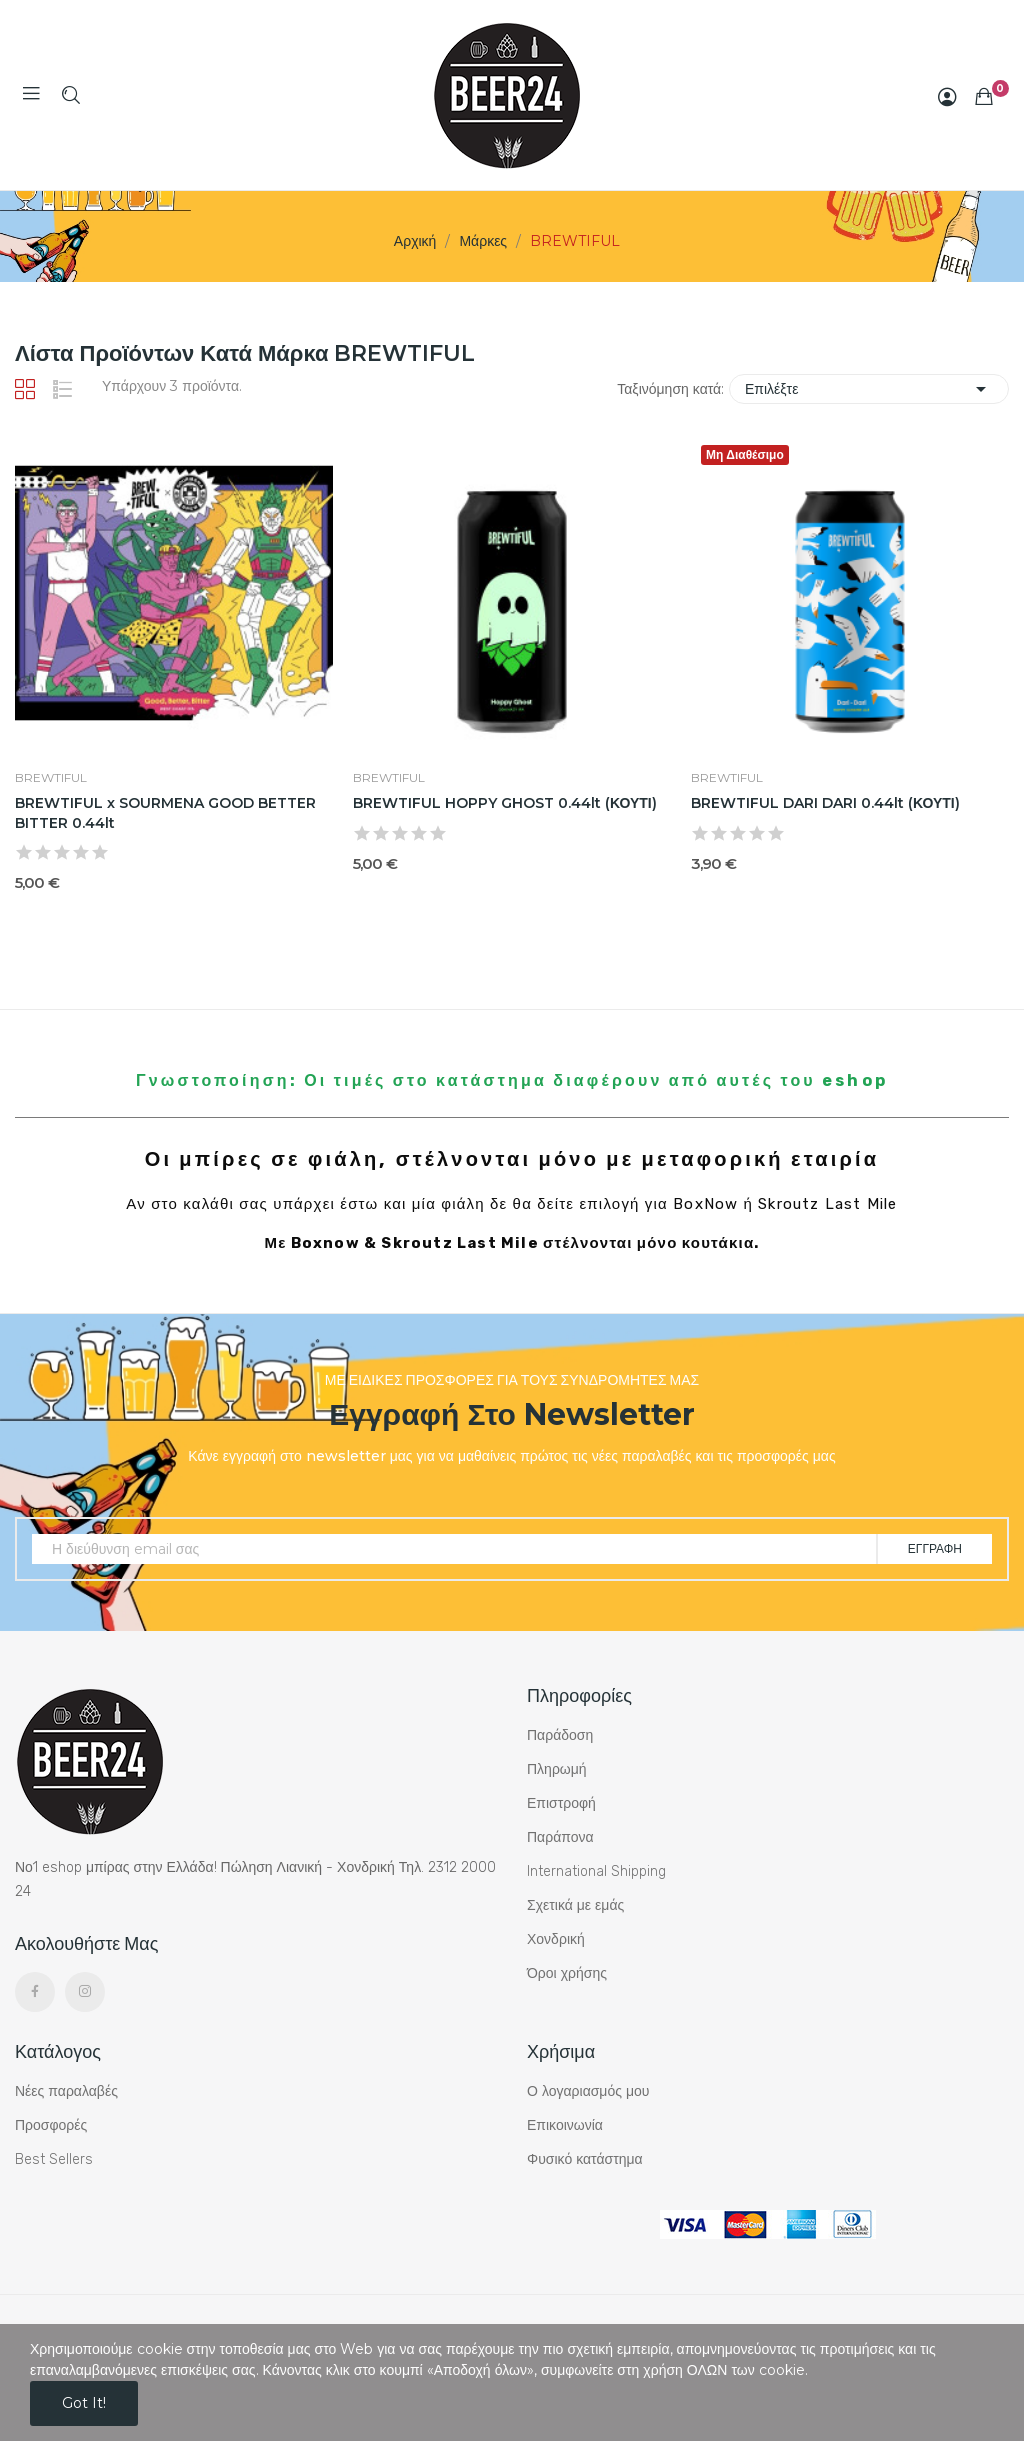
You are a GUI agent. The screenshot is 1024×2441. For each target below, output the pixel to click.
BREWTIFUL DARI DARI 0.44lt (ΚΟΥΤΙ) (825, 803)
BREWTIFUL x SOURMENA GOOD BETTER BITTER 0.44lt (165, 813)
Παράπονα (560, 1837)
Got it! (84, 2403)
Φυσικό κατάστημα (585, 2159)
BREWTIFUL (51, 778)
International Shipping (596, 1871)
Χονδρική (556, 1939)
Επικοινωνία (565, 2125)
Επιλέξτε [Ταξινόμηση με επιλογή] (869, 389)
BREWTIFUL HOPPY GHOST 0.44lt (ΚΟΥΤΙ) (505, 803)
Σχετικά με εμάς (575, 1905)
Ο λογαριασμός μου (588, 2091)
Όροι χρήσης (567, 1973)
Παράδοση (560, 1735)
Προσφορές (51, 2125)
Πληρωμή (557, 1769)
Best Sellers (54, 2159)
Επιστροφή (561, 1803)
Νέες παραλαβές (66, 2091)
